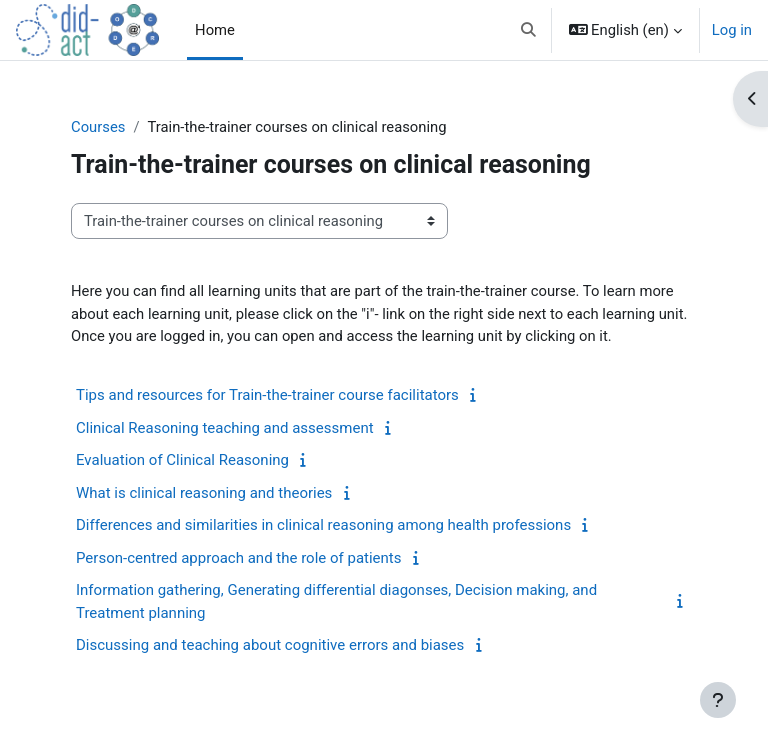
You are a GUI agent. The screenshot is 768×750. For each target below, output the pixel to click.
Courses (98, 127)
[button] (528, 30)
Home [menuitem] (215, 30)
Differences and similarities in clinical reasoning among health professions (323, 525)
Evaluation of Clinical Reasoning (182, 460)
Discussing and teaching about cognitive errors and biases (270, 645)
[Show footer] (718, 700)
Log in (732, 30)
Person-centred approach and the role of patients (239, 558)
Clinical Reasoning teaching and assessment (225, 428)
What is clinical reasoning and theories (204, 493)
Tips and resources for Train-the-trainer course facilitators (267, 395)
